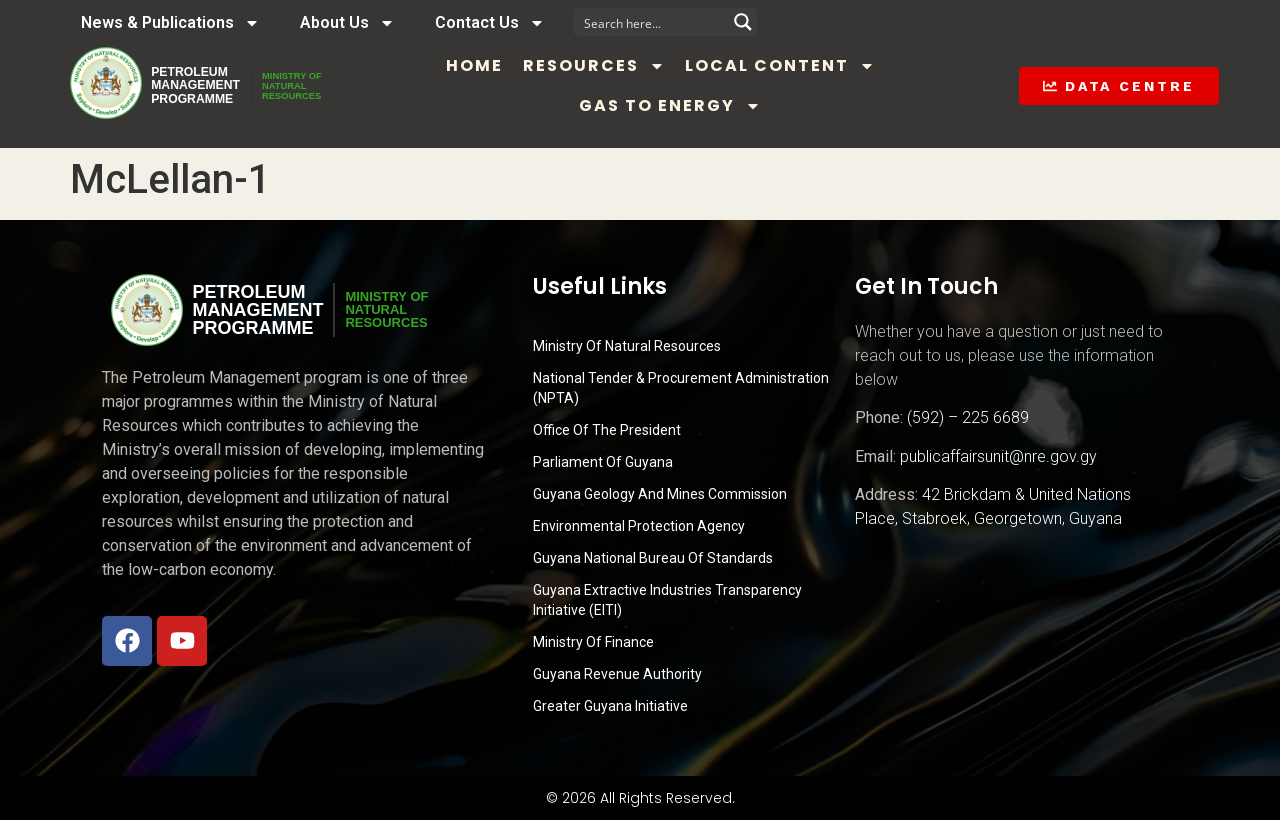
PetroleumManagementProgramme (209, 86)
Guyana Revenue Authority (617, 674)
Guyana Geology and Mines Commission (660, 494)
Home (516, 65)
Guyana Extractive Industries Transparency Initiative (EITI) (667, 600)
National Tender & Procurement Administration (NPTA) (681, 388)
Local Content (822, 66)
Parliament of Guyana (603, 462)
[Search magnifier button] (743, 22)
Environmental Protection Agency (639, 526)
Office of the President (607, 430)
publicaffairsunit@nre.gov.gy (998, 456)
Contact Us (490, 23)
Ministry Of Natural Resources (627, 346)
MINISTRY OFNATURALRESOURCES (341, 86)
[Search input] (652, 22)
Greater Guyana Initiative (610, 706)
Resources (636, 66)
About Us (347, 23)
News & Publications (170, 23)
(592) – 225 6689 (968, 417)
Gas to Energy (712, 106)
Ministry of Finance (593, 642)
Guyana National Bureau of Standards (653, 558)
